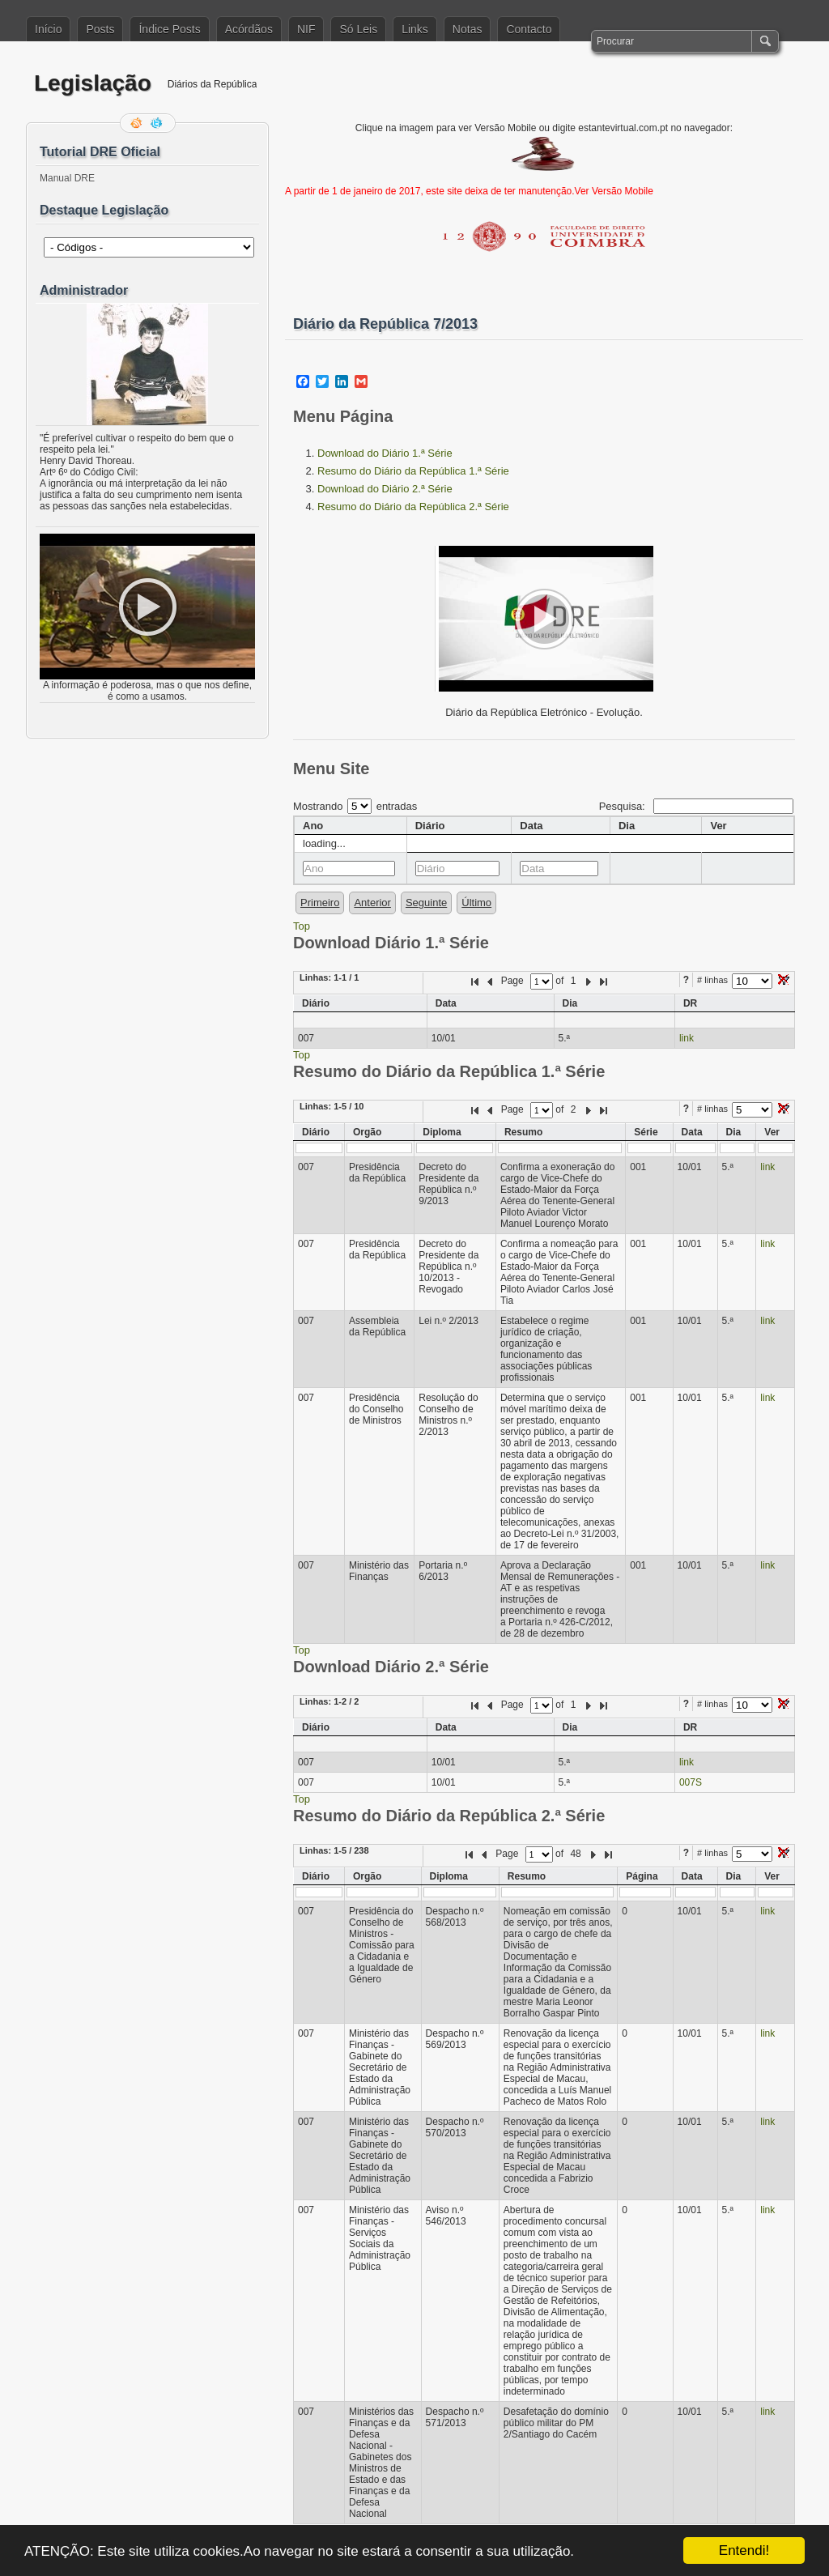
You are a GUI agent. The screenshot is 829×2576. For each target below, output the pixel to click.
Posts (100, 29)
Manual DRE (67, 178)
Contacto (528, 29)
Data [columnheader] (531, 826)
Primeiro (319, 902)
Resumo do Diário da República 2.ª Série (413, 506)
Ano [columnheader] (313, 826)
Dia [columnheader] (627, 826)
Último (476, 902)
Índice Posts (169, 29)
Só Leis (358, 29)
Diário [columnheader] (430, 826)
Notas (468, 29)
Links (415, 29)
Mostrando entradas (355, 806)
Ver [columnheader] (718, 826)
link (686, 1038)
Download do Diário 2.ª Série (385, 489)
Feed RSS (138, 123)
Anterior (372, 902)
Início (48, 29)
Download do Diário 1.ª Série (385, 453)
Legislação (92, 83)
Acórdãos (249, 29)
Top (301, 926)
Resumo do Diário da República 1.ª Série (413, 471)
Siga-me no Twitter (158, 123)
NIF (306, 29)
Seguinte (426, 902)
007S (690, 1782)
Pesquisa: (696, 806)
